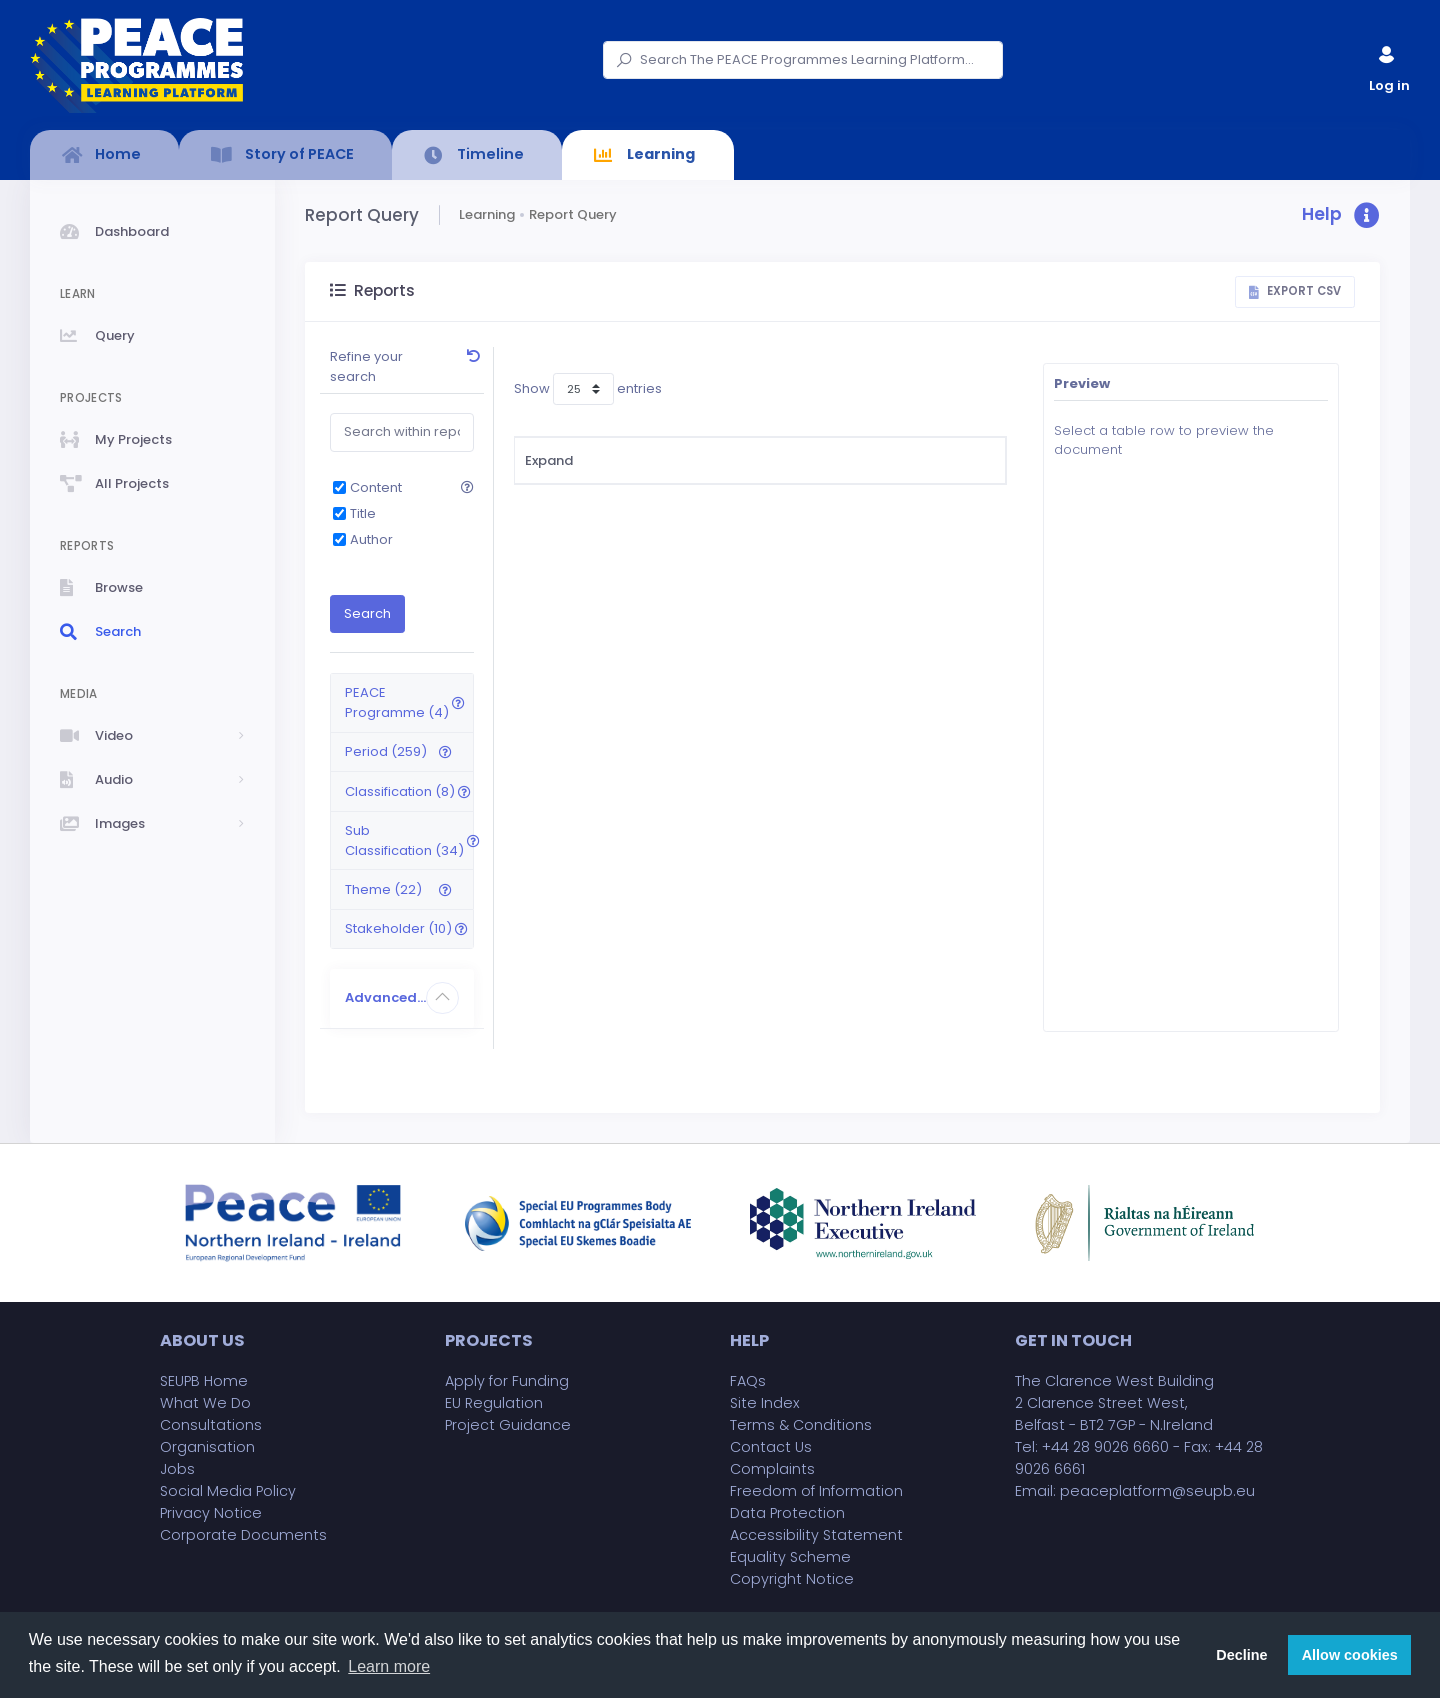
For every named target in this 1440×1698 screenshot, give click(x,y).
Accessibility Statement (816, 1535)
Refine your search (366, 366)
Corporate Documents (243, 1535)
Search (367, 613)
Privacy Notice (211, 1513)
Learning (487, 214)
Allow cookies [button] (1350, 1655)
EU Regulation (494, 1403)
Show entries (588, 389)
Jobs (177, 1469)
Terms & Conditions (801, 1425)
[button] (1341, 215)
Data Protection (787, 1513)
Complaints (772, 1469)
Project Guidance (508, 1425)
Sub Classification (913, 460)
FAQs (748, 1381)
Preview (1082, 383)
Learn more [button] (389, 1666)
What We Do (205, 1403)
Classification (764, 460)
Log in (1388, 64)
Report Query (573, 214)
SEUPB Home (204, 1381)
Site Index (765, 1403)
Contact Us (771, 1447)
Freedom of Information (816, 1491)
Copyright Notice (792, 1579)
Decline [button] (1241, 1655)
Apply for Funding (507, 1381)
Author (371, 539)
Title (363, 513)
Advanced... (385, 997)
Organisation (207, 1447)
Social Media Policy (228, 1491)
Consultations (211, 1425)
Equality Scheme (790, 1557)
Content (376, 487)
